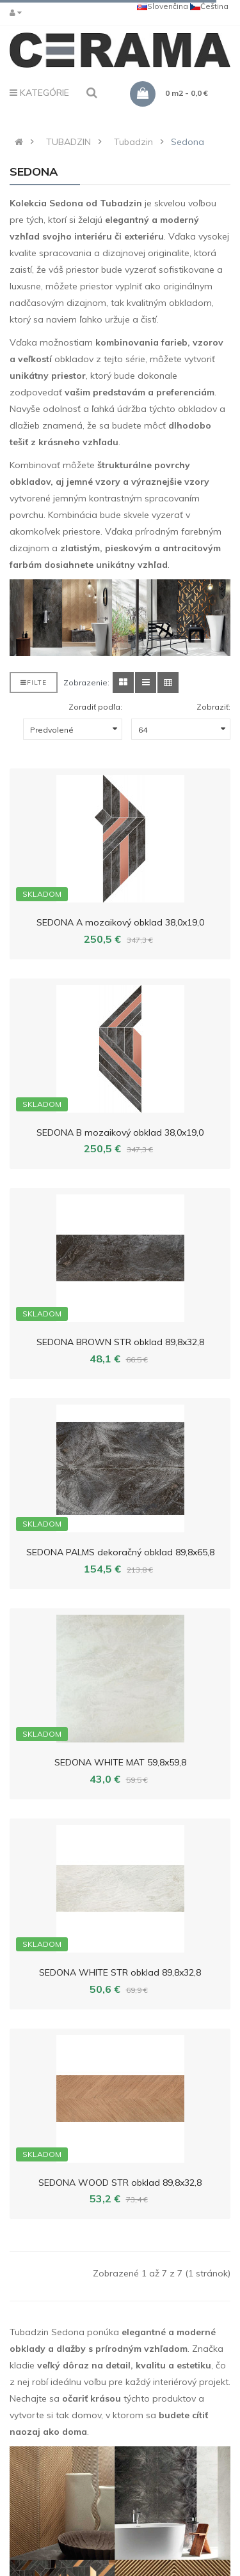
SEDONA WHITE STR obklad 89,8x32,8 (120, 1972)
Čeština (209, 6)
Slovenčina (162, 6)
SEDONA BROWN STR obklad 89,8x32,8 (120, 1342)
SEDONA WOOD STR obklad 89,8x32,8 (120, 2182)
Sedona (187, 141)
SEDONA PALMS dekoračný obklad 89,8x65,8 (120, 1552)
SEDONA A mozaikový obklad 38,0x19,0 (120, 922)
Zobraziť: (213, 707)
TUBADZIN (68, 141)
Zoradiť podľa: (95, 707)
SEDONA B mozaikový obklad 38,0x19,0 (120, 1132)
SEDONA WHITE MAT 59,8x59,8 (120, 1762)
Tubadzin (133, 141)
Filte (33, 682)
